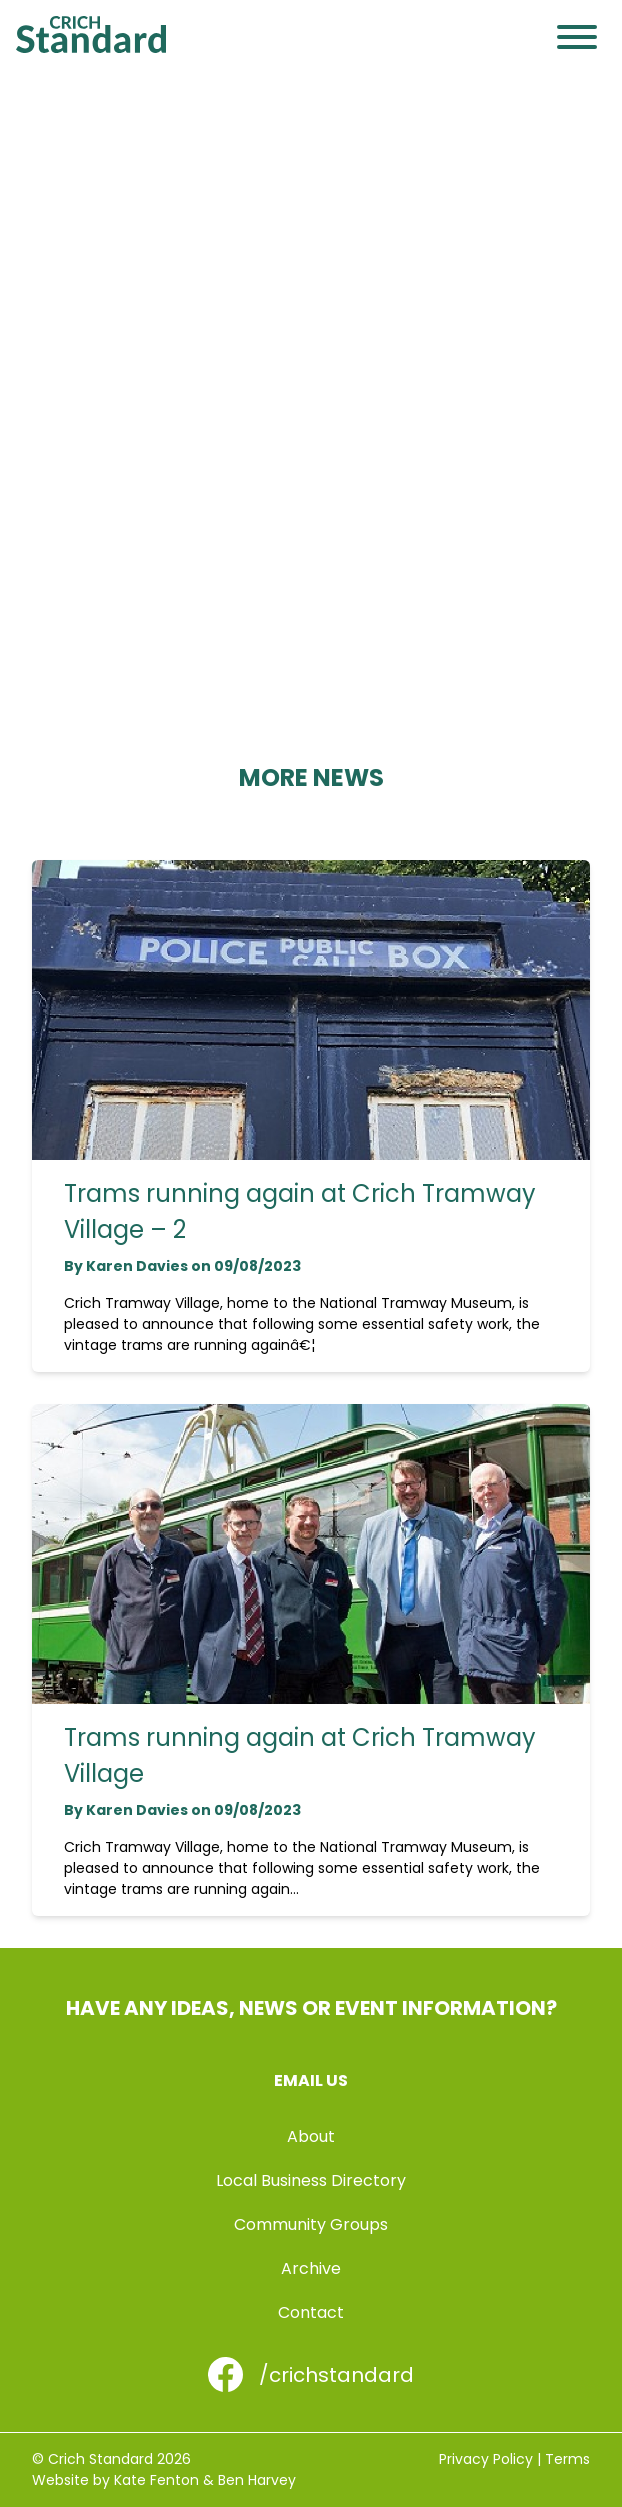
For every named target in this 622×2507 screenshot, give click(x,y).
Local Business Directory (311, 2180)
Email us (311, 2080)
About (311, 2136)
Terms (567, 2459)
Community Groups (311, 2224)
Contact (311, 2312)
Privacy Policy (486, 2459)
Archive (311, 2268)
